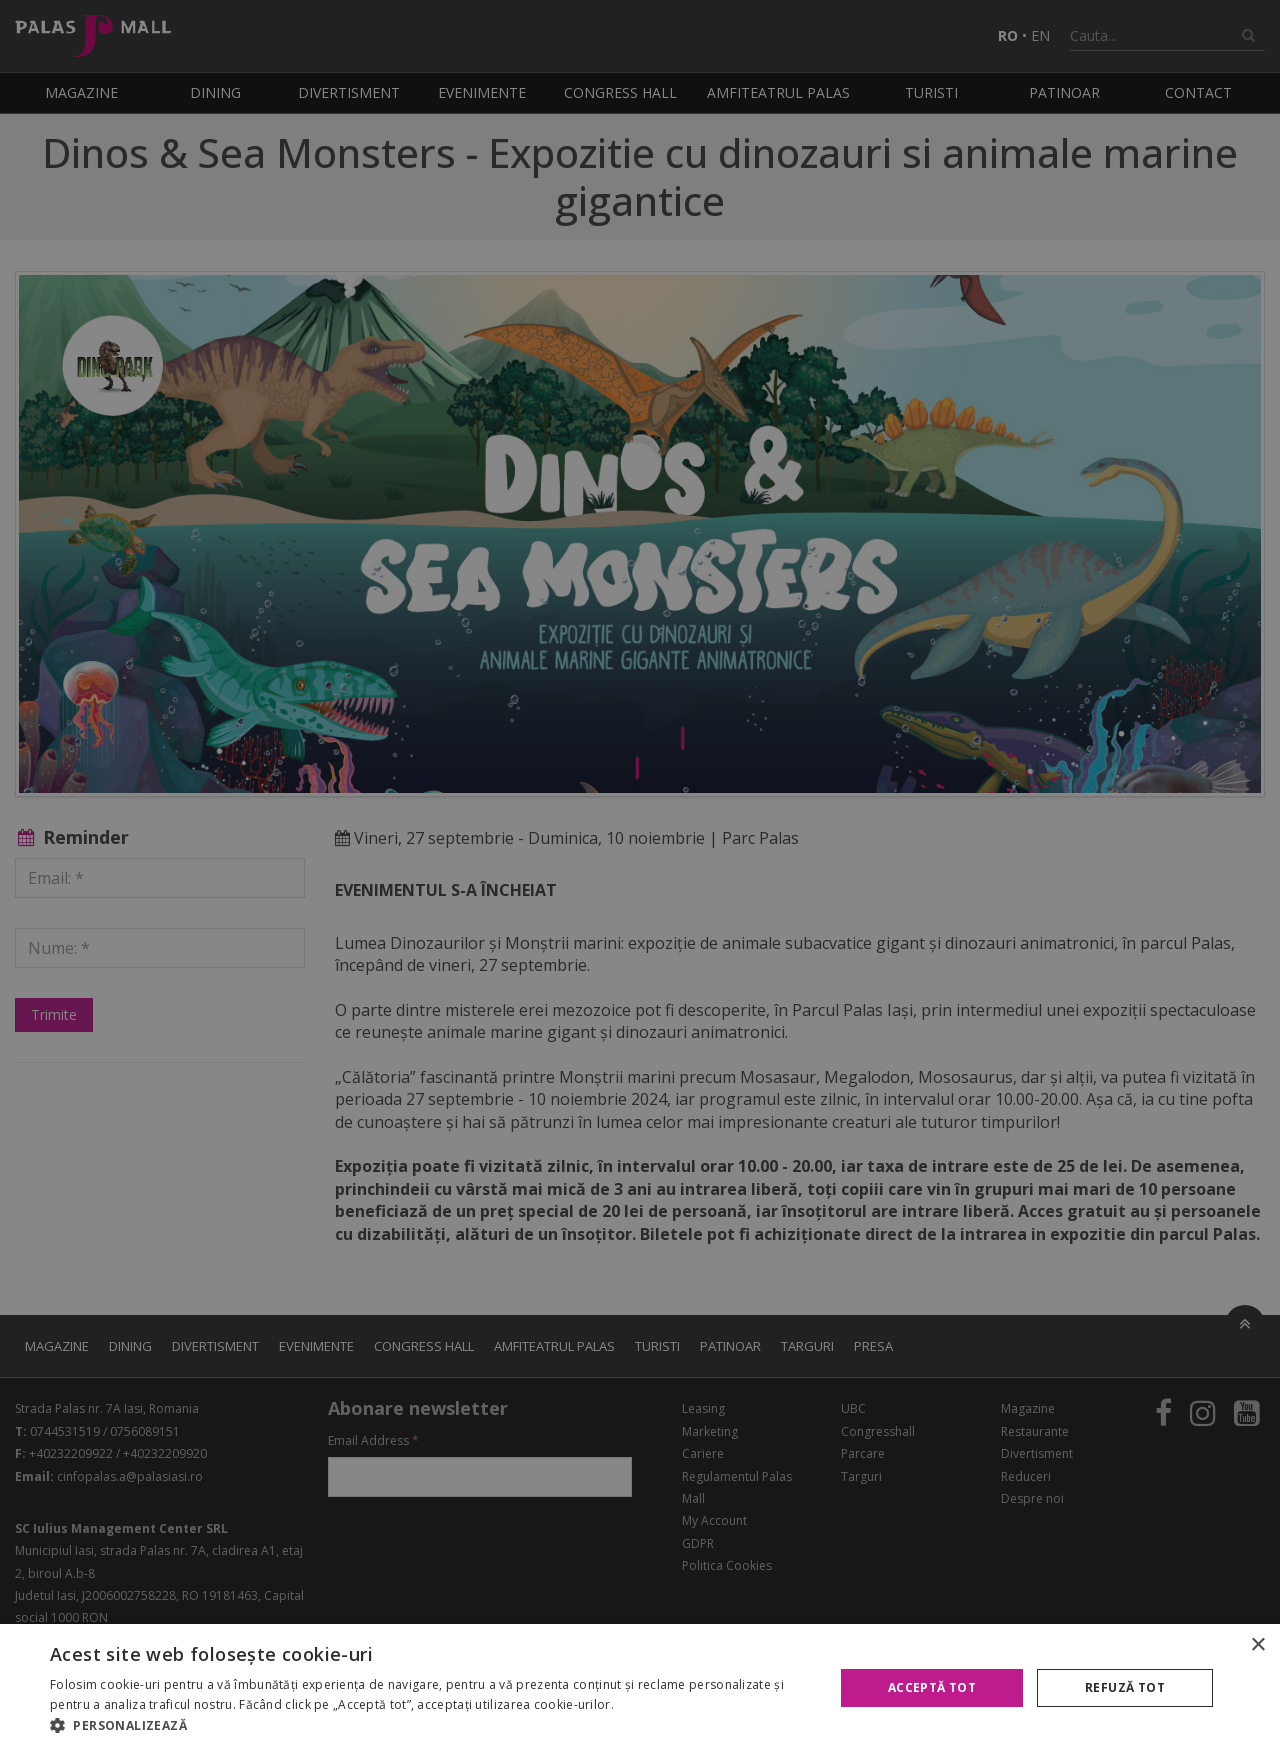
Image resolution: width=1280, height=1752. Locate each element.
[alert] (640, 876)
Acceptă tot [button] (932, 1687)
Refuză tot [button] (1125, 1687)
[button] (430, 1726)
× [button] (1257, 1645)
